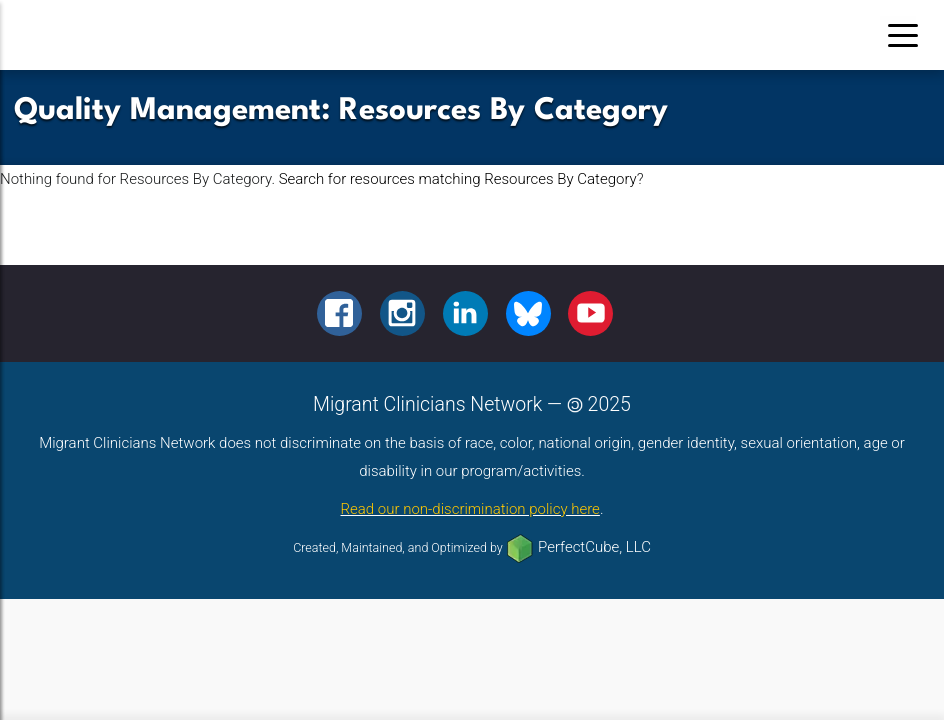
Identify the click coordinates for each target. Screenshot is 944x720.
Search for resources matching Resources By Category (458, 179)
